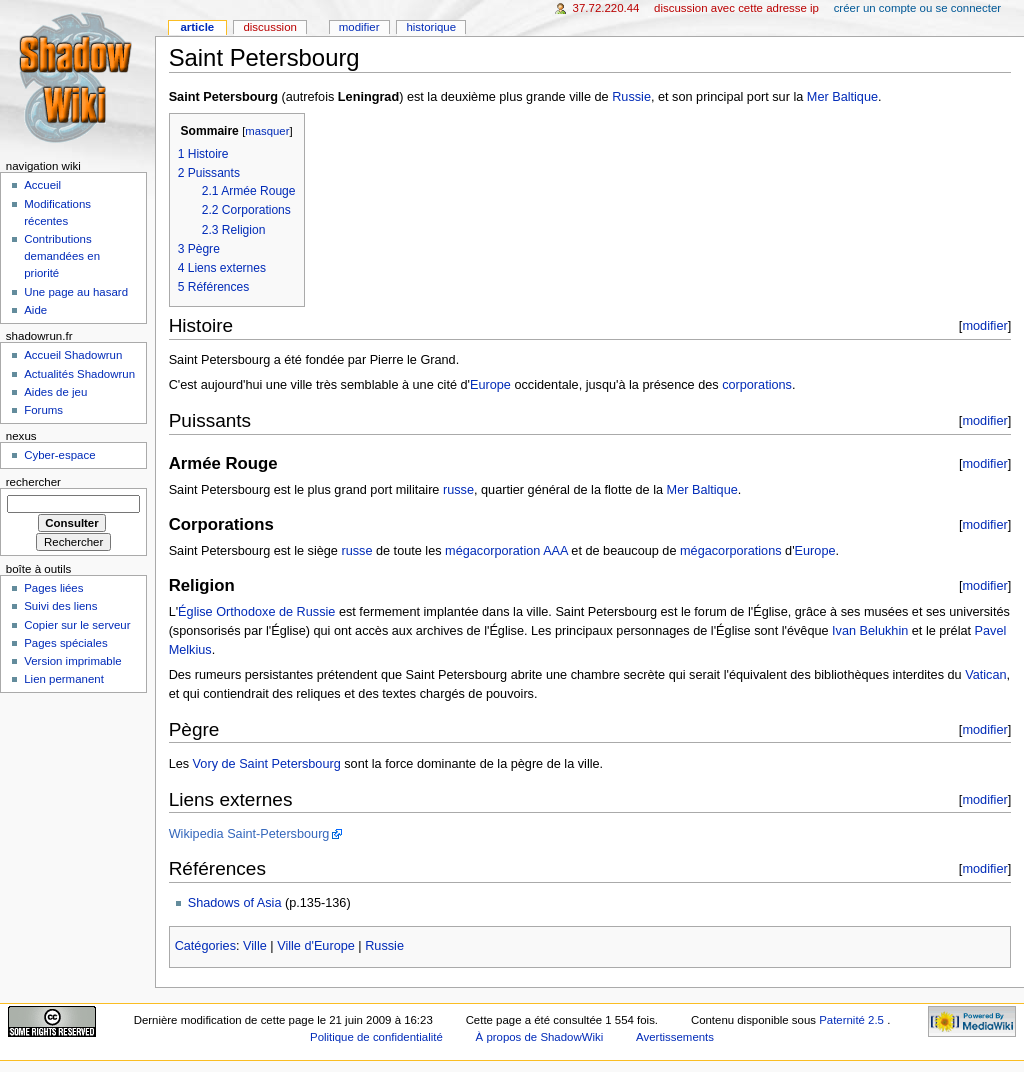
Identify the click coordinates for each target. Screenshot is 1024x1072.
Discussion (269, 27)
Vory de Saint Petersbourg (267, 764)
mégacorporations (731, 551)
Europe (490, 385)
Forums (43, 410)
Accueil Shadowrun (73, 355)
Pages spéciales (65, 643)
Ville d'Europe (316, 946)
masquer (267, 131)
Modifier (359, 27)
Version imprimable (72, 661)
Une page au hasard (76, 292)
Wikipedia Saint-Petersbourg (249, 834)
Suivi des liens (60, 606)
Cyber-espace (59, 455)
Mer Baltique (842, 97)
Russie (631, 97)
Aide (35, 310)
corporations (757, 385)
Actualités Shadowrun (79, 374)
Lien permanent (64, 679)
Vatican (985, 675)
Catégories (205, 946)
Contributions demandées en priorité (62, 256)
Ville (255, 946)
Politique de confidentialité (376, 1037)
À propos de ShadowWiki (540, 1037)
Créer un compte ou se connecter (917, 8)
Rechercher (33, 482)
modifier (984, 325)
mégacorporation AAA (506, 551)
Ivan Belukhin (870, 631)
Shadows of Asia (235, 903)
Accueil (42, 185)
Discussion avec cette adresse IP (736, 8)
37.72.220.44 (606, 8)
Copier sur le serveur (77, 625)
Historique (431, 27)
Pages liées (53, 588)
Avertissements (675, 1037)
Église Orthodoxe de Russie (256, 612)
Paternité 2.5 (853, 1020)
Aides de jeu (55, 392)
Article (197, 27)
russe (458, 490)
